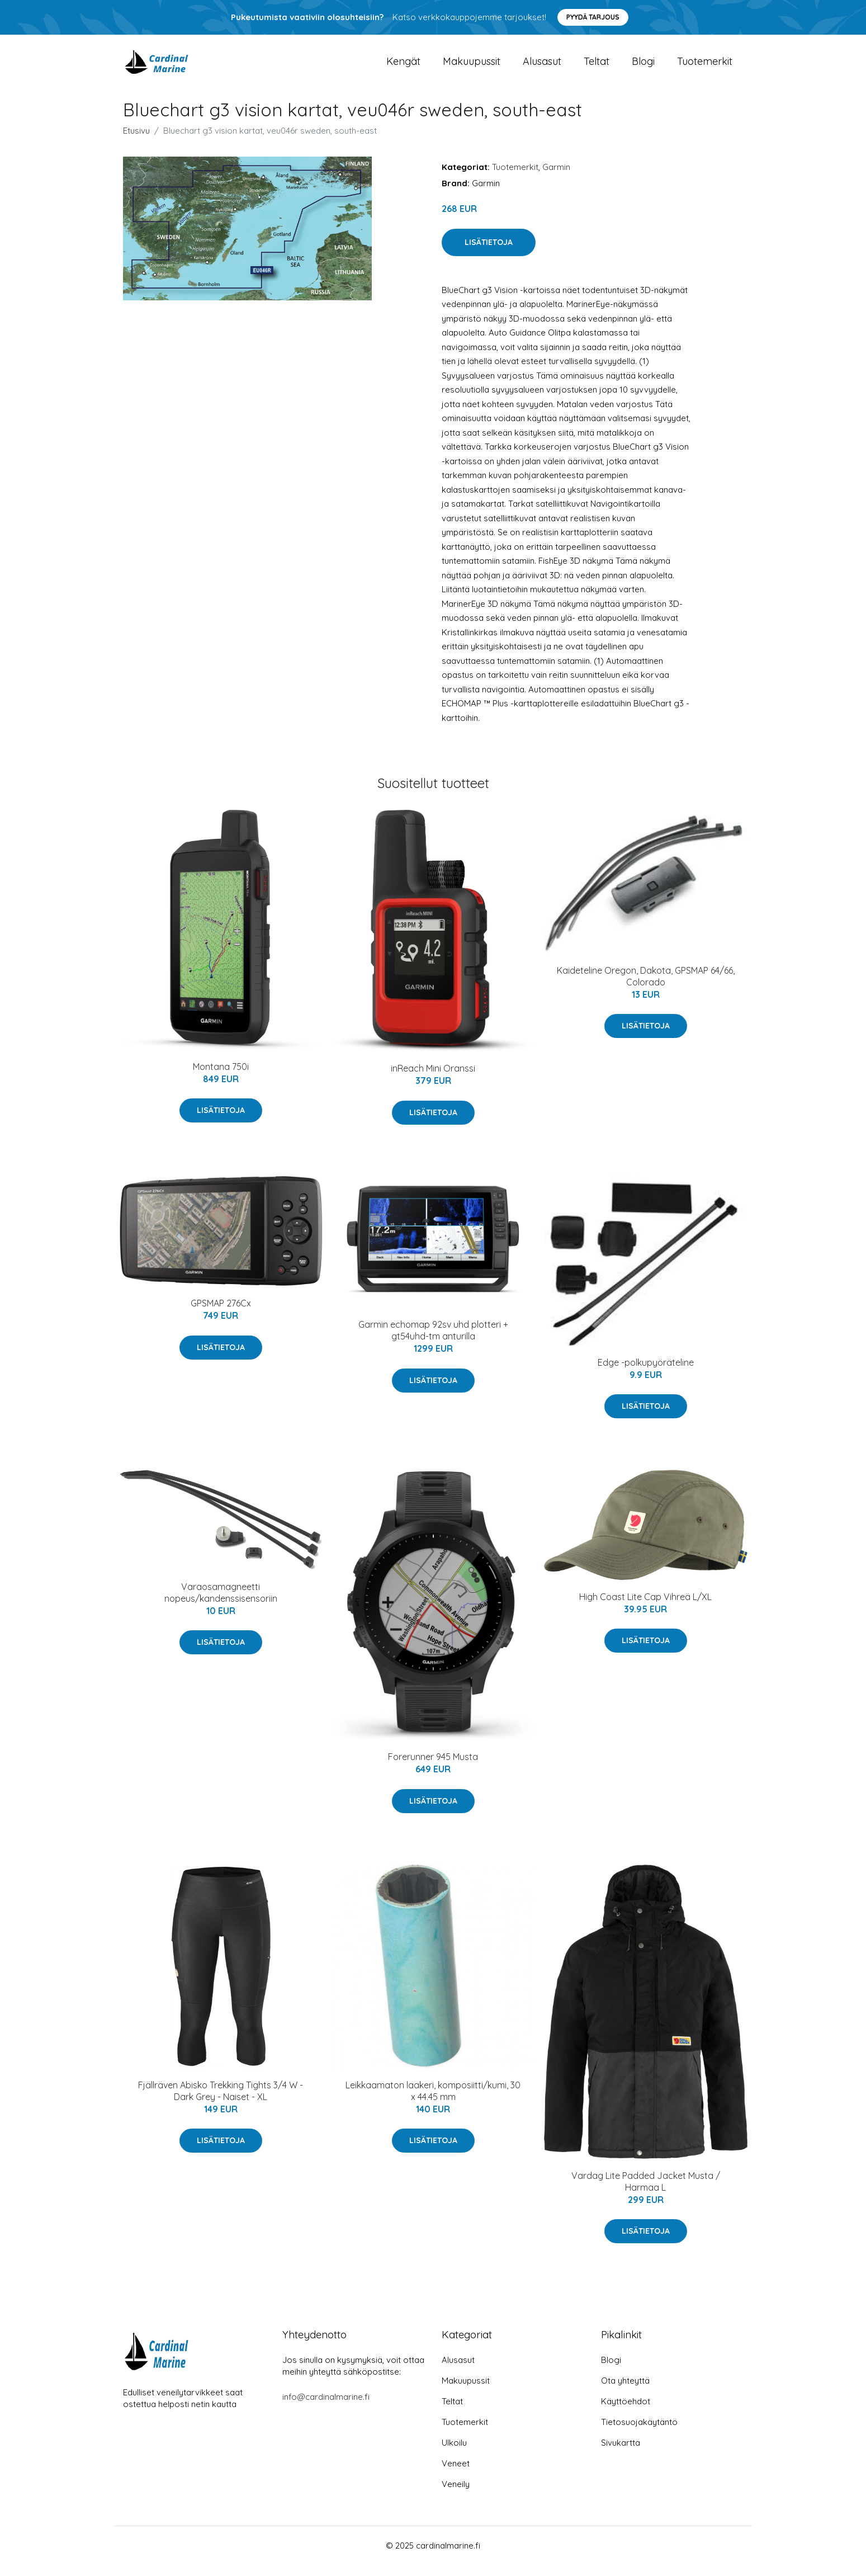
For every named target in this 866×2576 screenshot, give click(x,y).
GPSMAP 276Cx (221, 1314)
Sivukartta (620, 2453)
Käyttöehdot (625, 2412)
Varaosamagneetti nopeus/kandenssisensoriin (220, 1603)
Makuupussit (471, 66)
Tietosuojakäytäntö (639, 2433)
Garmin (556, 178)
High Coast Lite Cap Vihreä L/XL (645, 1607)
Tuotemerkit (704, 66)
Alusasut (542, 66)
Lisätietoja (489, 253)
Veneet (456, 2474)
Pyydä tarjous (592, 17)
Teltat (596, 66)
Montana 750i (221, 1077)
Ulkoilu (454, 2453)
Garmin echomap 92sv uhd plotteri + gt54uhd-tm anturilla (433, 1341)
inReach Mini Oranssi (433, 1079)
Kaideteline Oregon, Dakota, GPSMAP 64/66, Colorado (646, 987)
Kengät (403, 66)
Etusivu (136, 141)
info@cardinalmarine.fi (326, 2408)
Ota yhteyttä (625, 2391)
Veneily (456, 2495)
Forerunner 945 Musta (433, 1767)
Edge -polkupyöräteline (646, 1373)
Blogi (643, 66)
